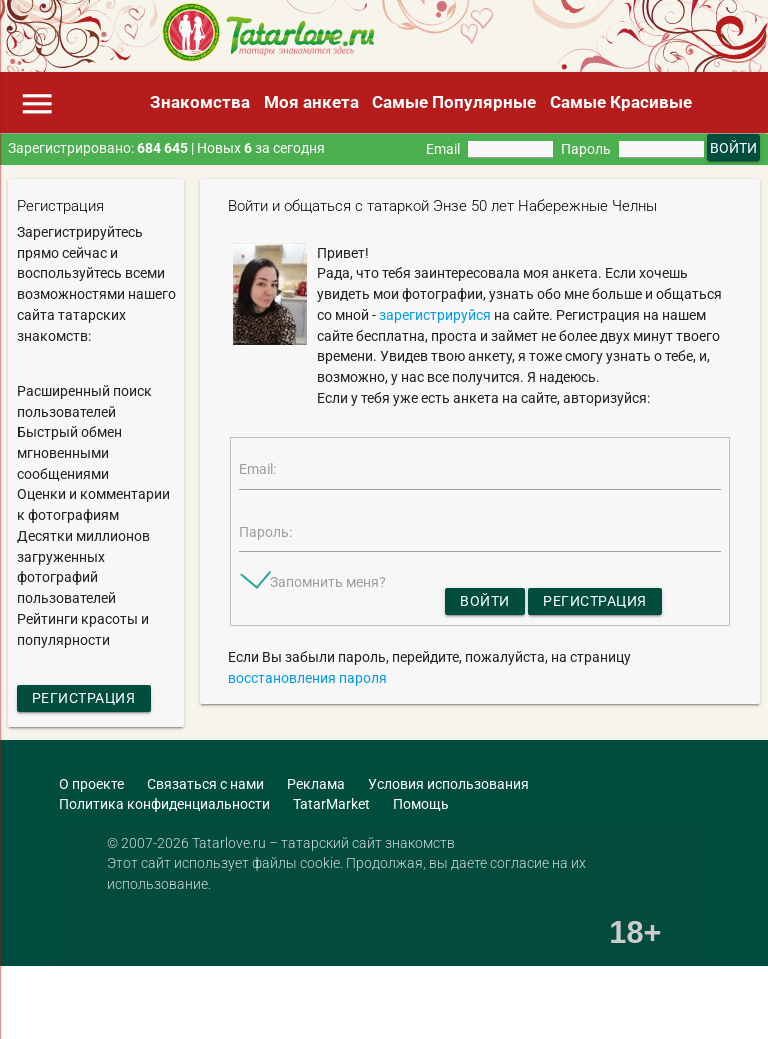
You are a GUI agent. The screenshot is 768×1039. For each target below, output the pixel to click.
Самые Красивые (621, 102)
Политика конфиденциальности (164, 804)
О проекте (91, 784)
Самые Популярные (454, 102)
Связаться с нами (205, 784)
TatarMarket (331, 804)
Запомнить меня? (328, 582)
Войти (485, 601)
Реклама (316, 784)
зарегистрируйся (435, 315)
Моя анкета (311, 102)
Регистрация (84, 698)
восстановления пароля (307, 678)
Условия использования (448, 784)
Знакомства (200, 102)
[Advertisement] (234, 1004)
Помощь (421, 804)
